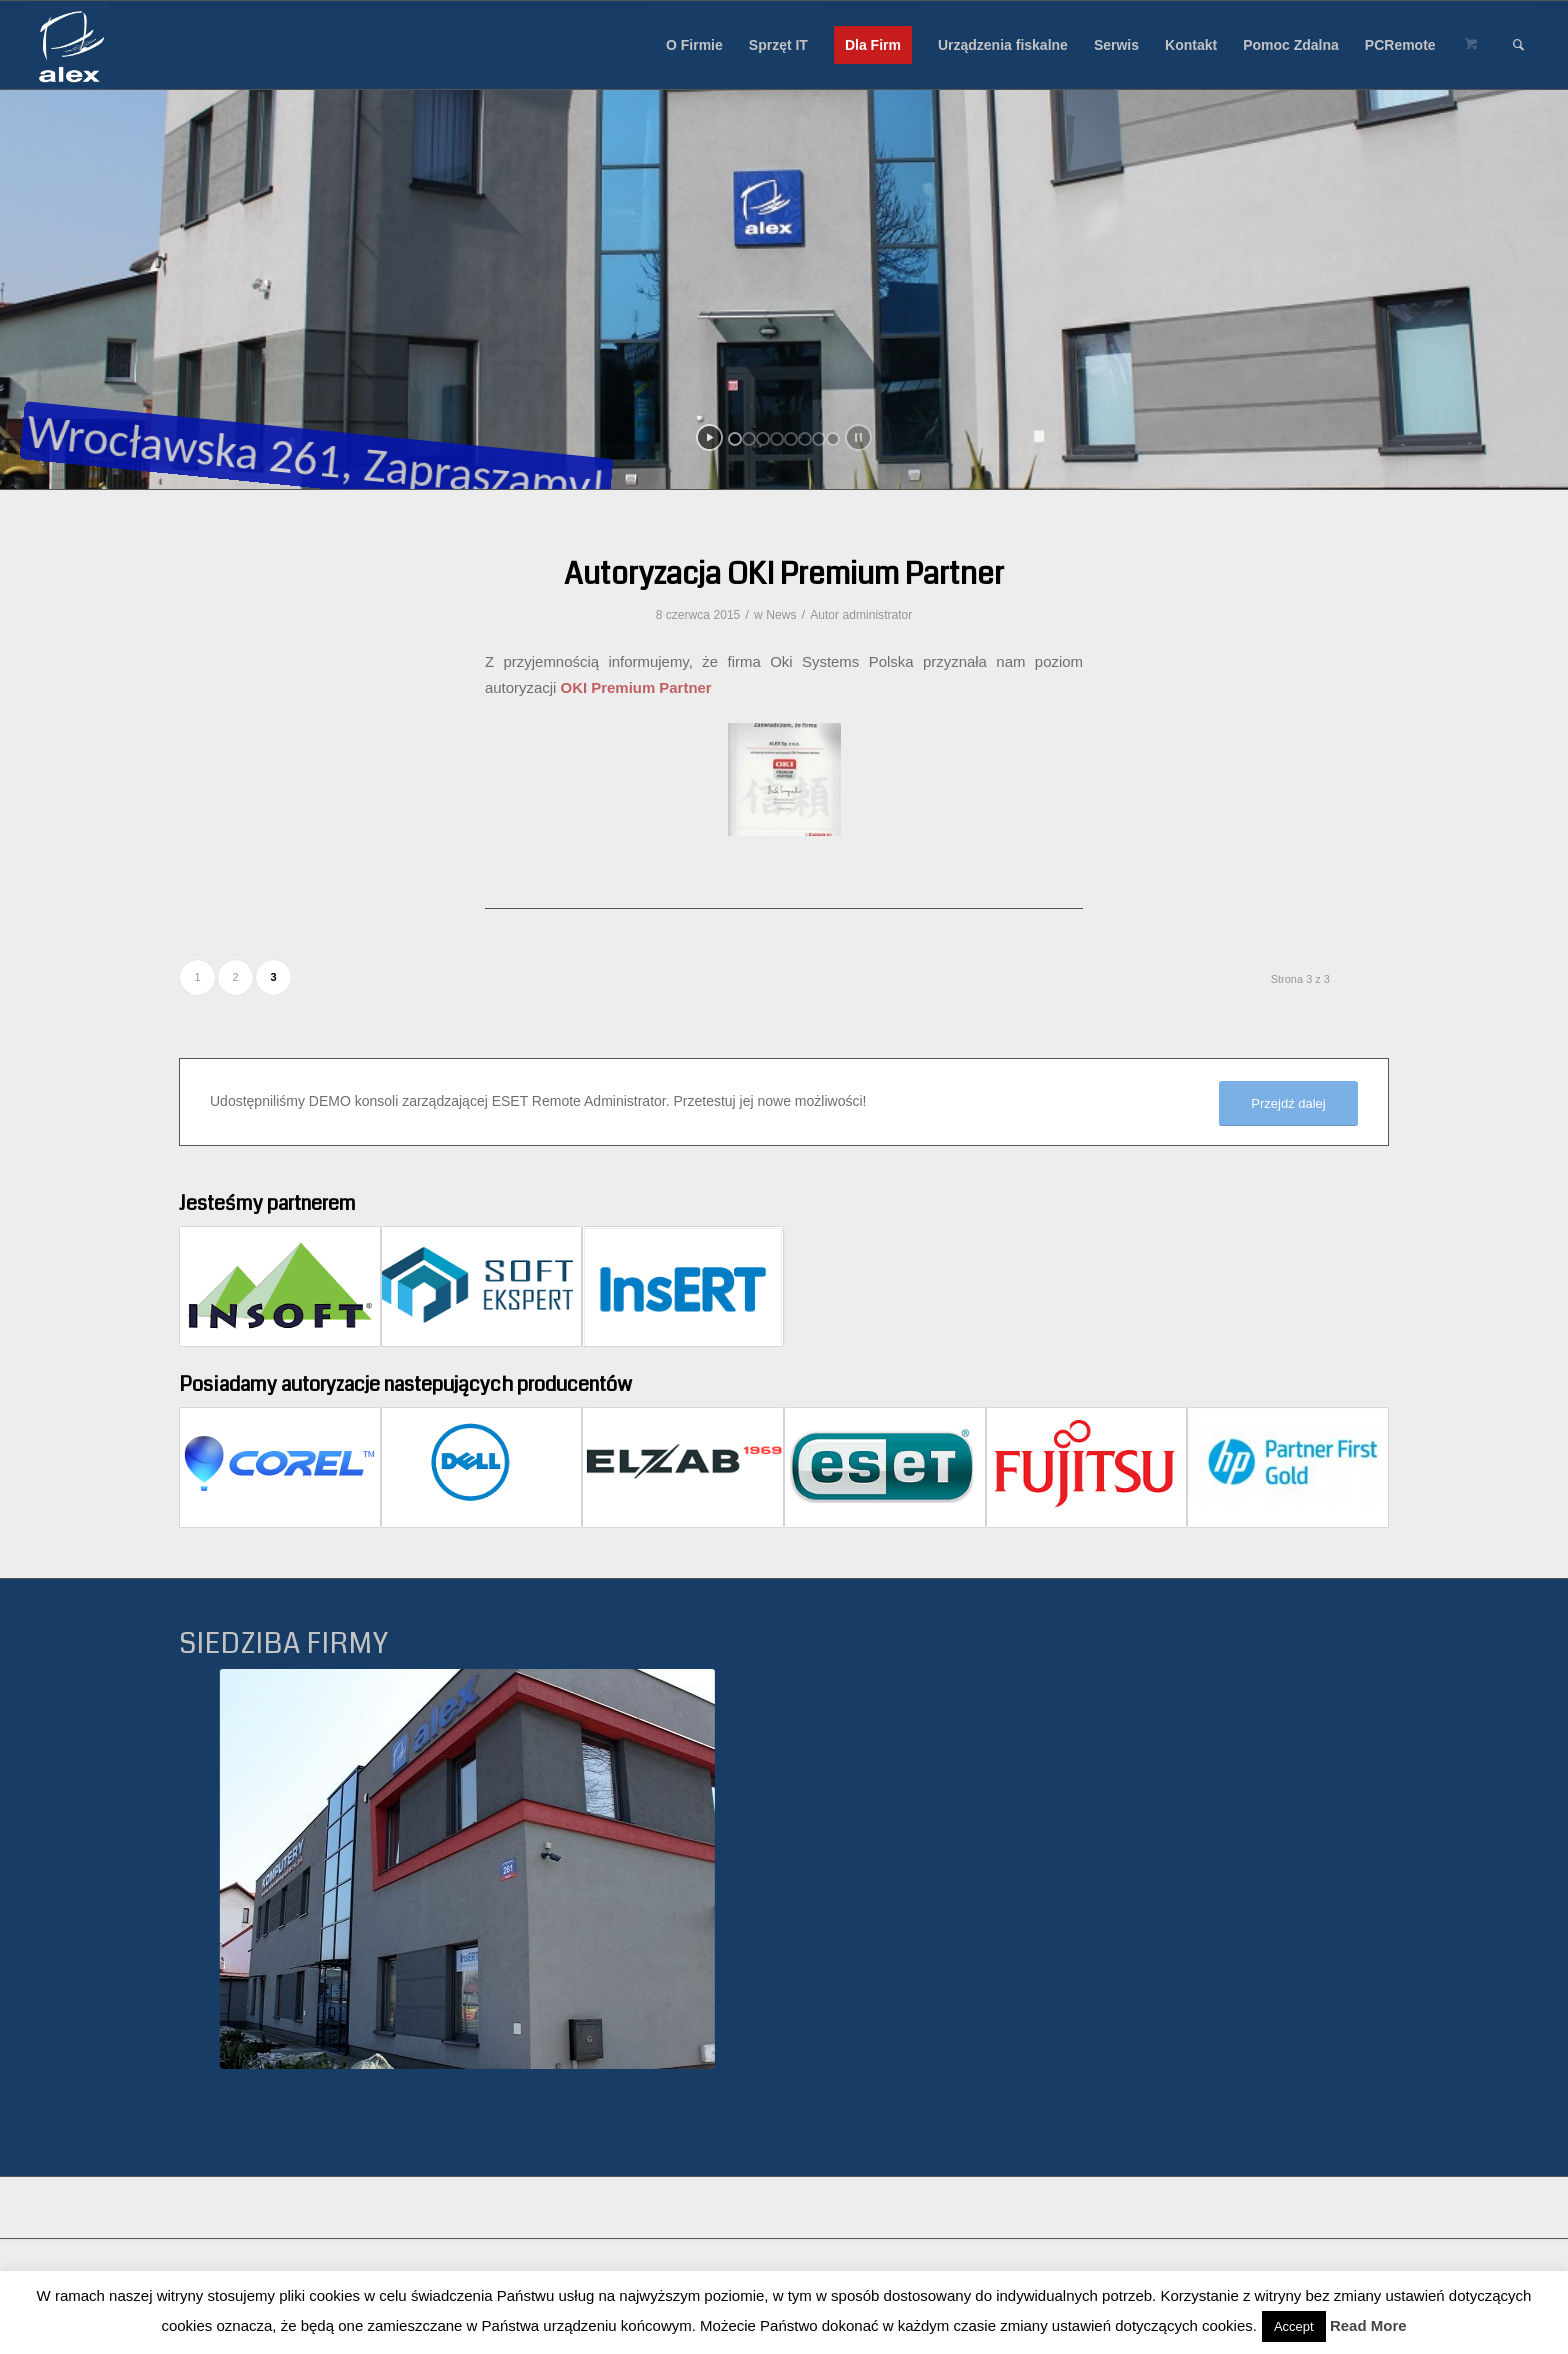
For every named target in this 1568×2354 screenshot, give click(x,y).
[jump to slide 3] (763, 439)
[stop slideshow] (858, 437)
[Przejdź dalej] (1288, 1103)
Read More (1368, 2325)
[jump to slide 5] (791, 439)
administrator (877, 615)
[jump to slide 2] (749, 439)
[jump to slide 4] (777, 439)
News (781, 615)
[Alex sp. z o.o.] (69, 45)
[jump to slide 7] (819, 439)
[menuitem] (694, 45)
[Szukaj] (1518, 45)
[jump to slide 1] (735, 439)
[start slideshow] (709, 437)
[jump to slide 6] (805, 439)
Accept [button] (1294, 2326)
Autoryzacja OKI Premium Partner (784, 574)
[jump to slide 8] (833, 439)
